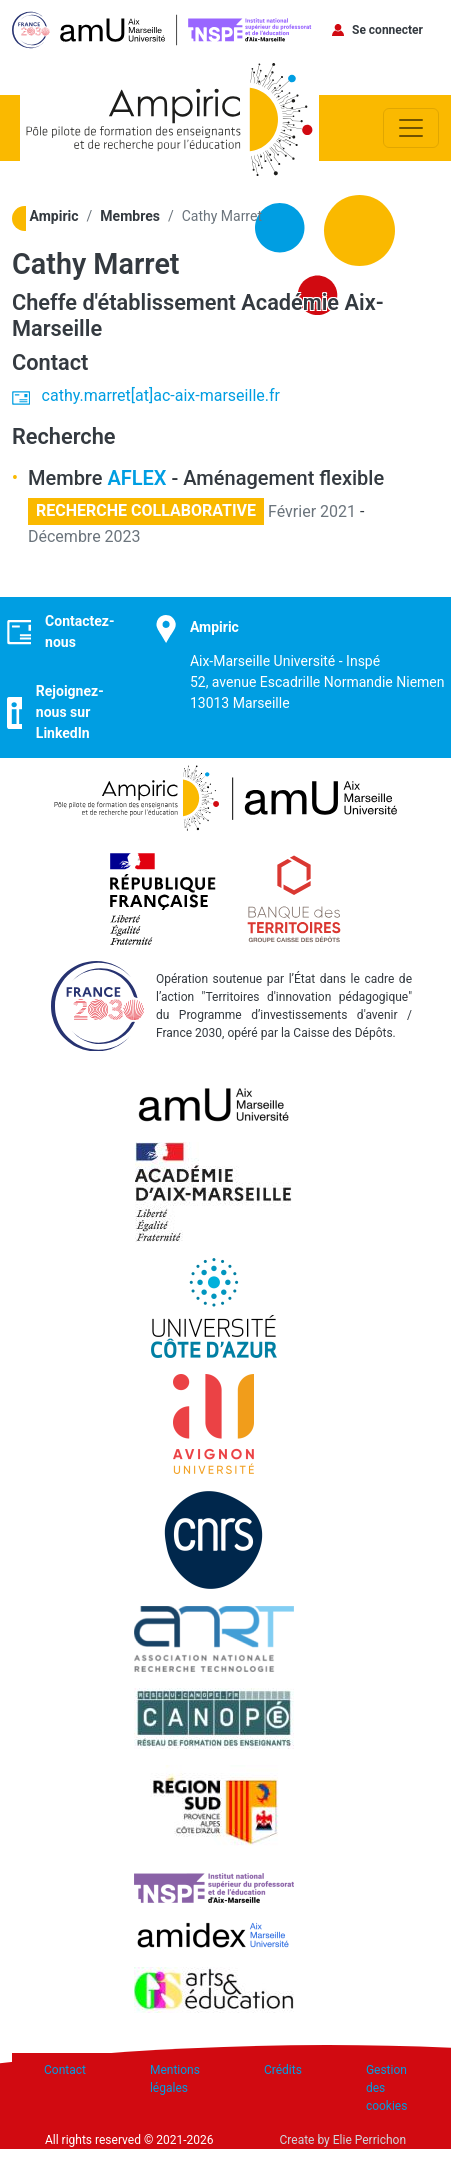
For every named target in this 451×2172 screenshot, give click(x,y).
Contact (65, 2070)
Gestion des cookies (387, 2088)
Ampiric (54, 216)
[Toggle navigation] (411, 128)
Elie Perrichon (369, 2140)
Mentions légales (175, 2079)
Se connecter (387, 30)
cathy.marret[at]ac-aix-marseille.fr (161, 395)
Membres (130, 216)
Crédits (283, 2070)
